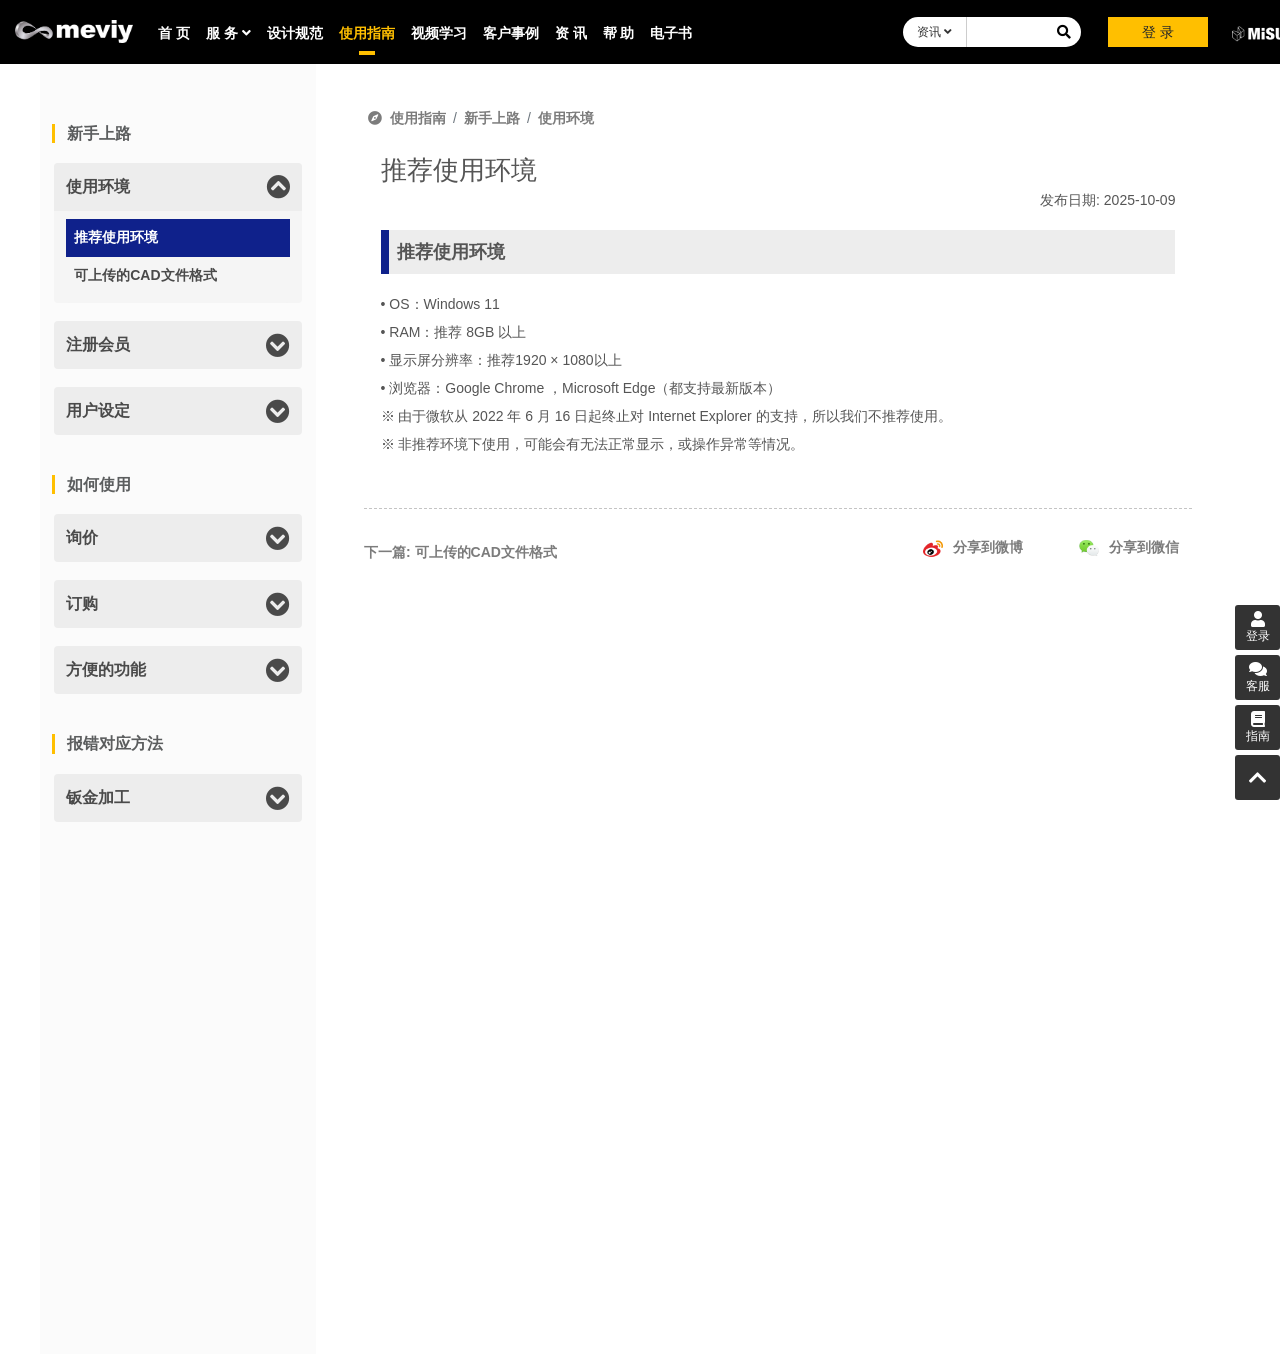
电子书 (671, 33)
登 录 (1158, 32)
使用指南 (367, 33)
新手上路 (492, 118)
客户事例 (511, 33)
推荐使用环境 (116, 237)
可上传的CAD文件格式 (145, 275)
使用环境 (566, 118)
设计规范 (295, 33)
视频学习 (439, 33)
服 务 (228, 33)
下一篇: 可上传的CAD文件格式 (460, 552)
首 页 (174, 33)
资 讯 (571, 33)
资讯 (934, 32)
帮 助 (619, 33)
